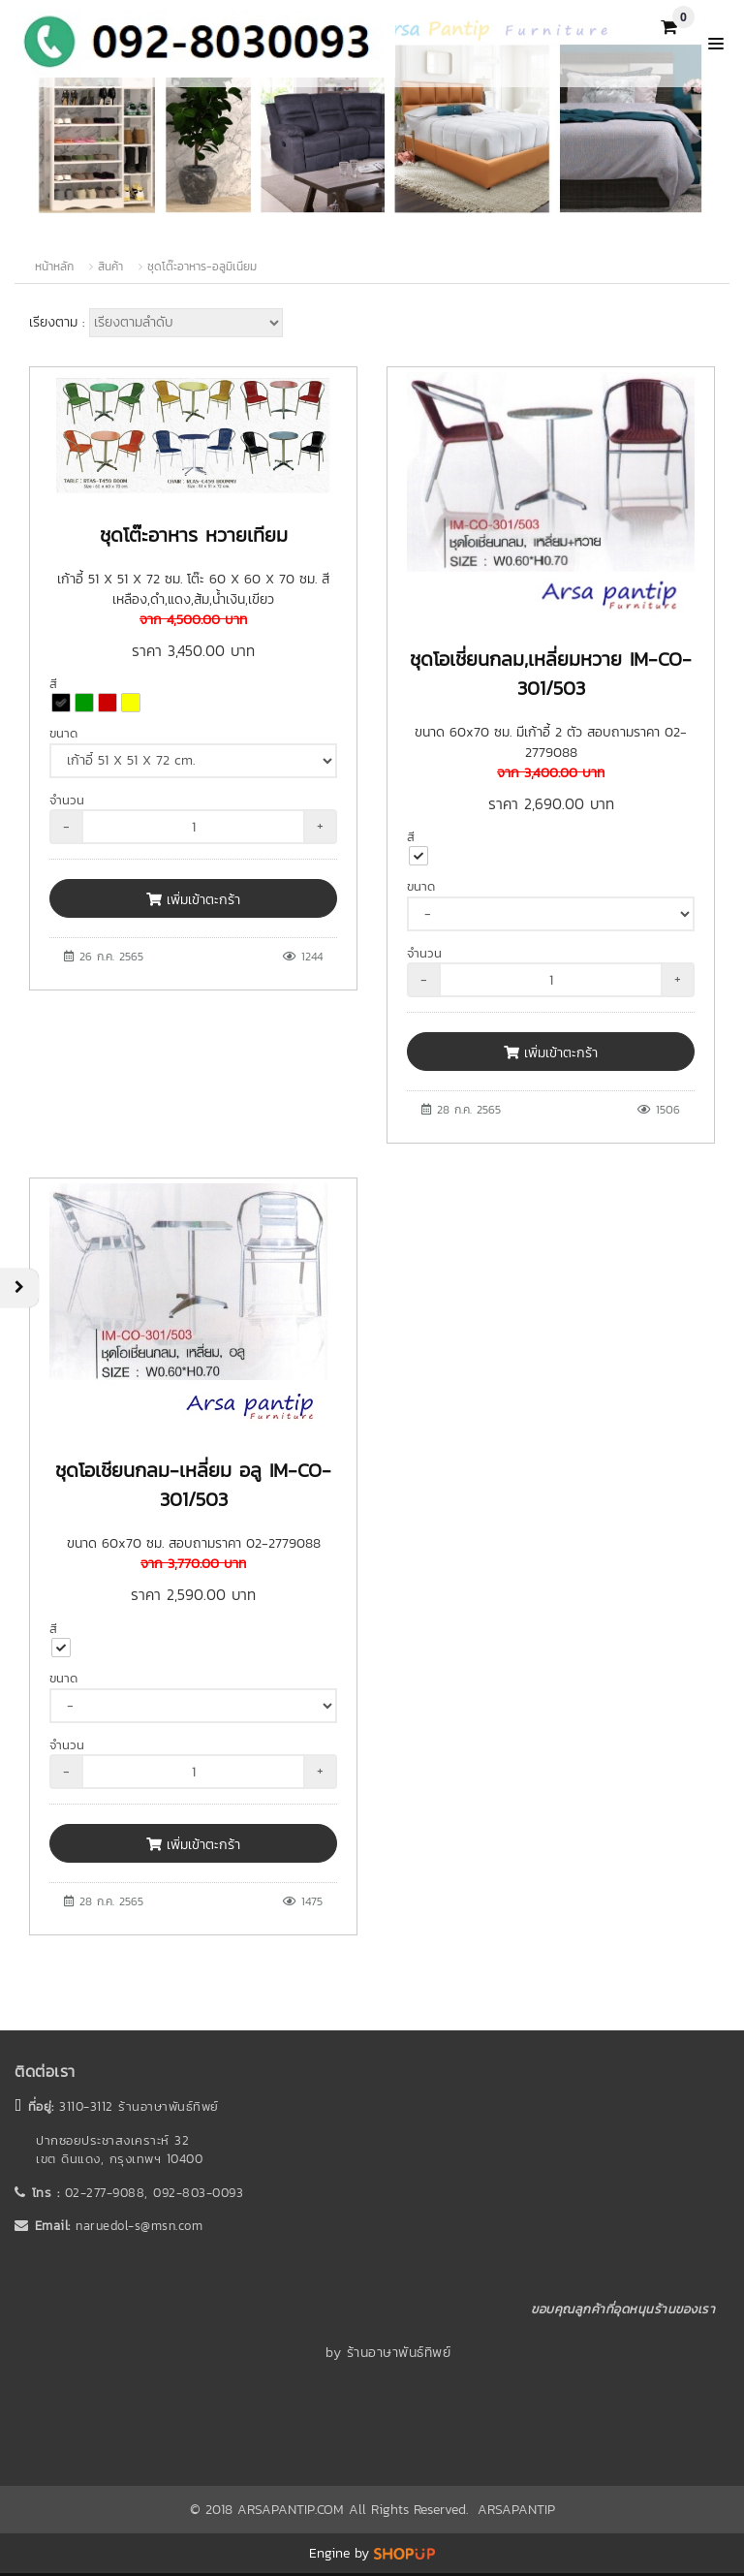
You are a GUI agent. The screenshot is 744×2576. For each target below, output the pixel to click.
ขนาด (63, 733)
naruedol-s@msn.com (139, 2225)
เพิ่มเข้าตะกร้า (193, 900)
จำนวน (66, 800)
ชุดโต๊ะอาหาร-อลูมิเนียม (202, 266)
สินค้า (110, 266)
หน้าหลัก (54, 266)
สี (53, 684)
